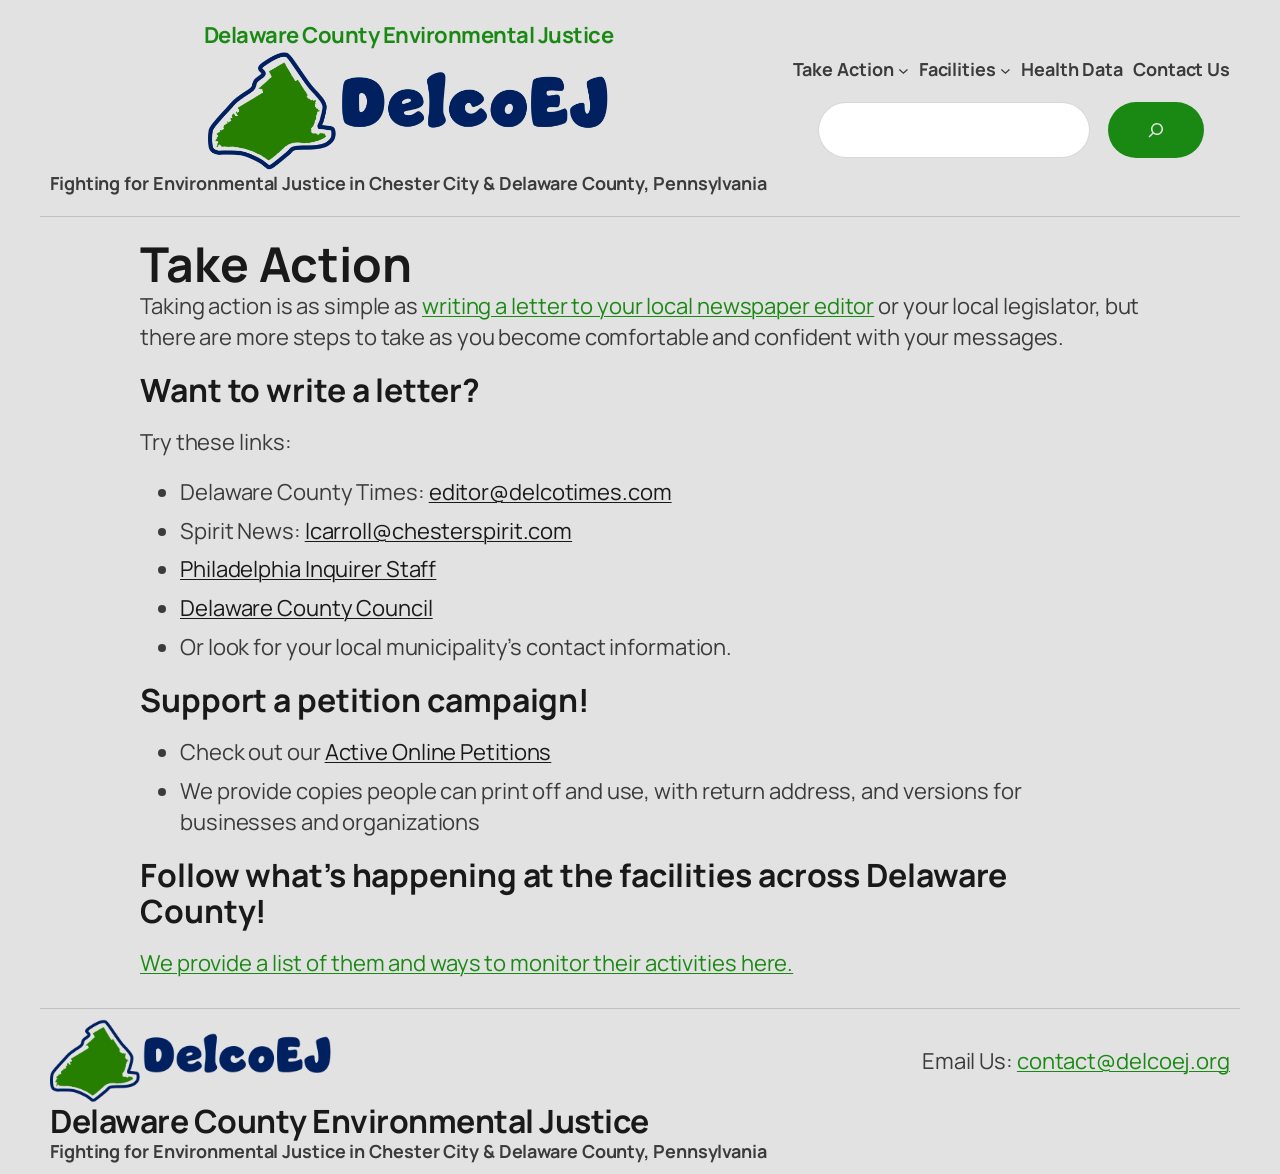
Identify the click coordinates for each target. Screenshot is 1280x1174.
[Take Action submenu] (903, 69)
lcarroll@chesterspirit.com (438, 531)
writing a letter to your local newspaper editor (648, 306)
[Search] (1156, 130)
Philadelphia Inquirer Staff (308, 569)
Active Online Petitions (438, 752)
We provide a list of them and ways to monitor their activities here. (466, 963)
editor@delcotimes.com (550, 492)
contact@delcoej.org (1123, 1061)
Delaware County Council (306, 608)
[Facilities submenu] (1005, 69)
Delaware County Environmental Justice (409, 35)
